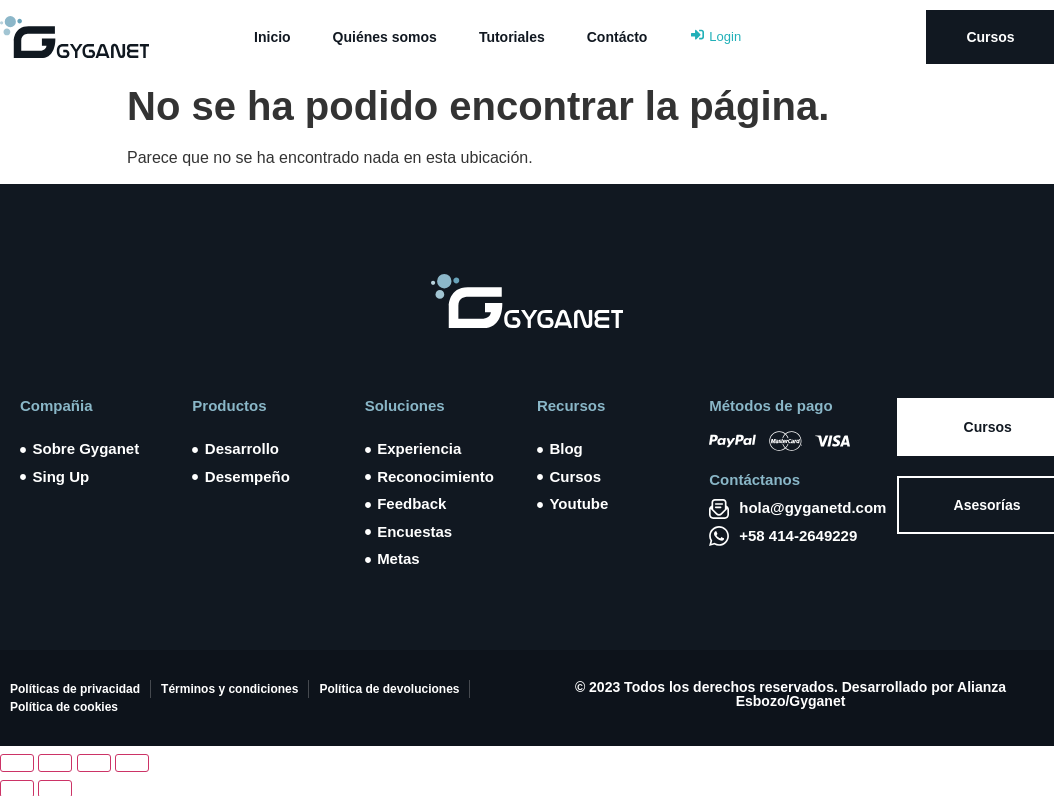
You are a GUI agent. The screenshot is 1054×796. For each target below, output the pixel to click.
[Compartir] (94, 763)
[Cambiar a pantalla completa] (55, 763)
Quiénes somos (385, 37)
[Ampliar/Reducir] (17, 763)
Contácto (617, 37)
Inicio (272, 37)
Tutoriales (512, 37)
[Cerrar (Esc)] (132, 763)
